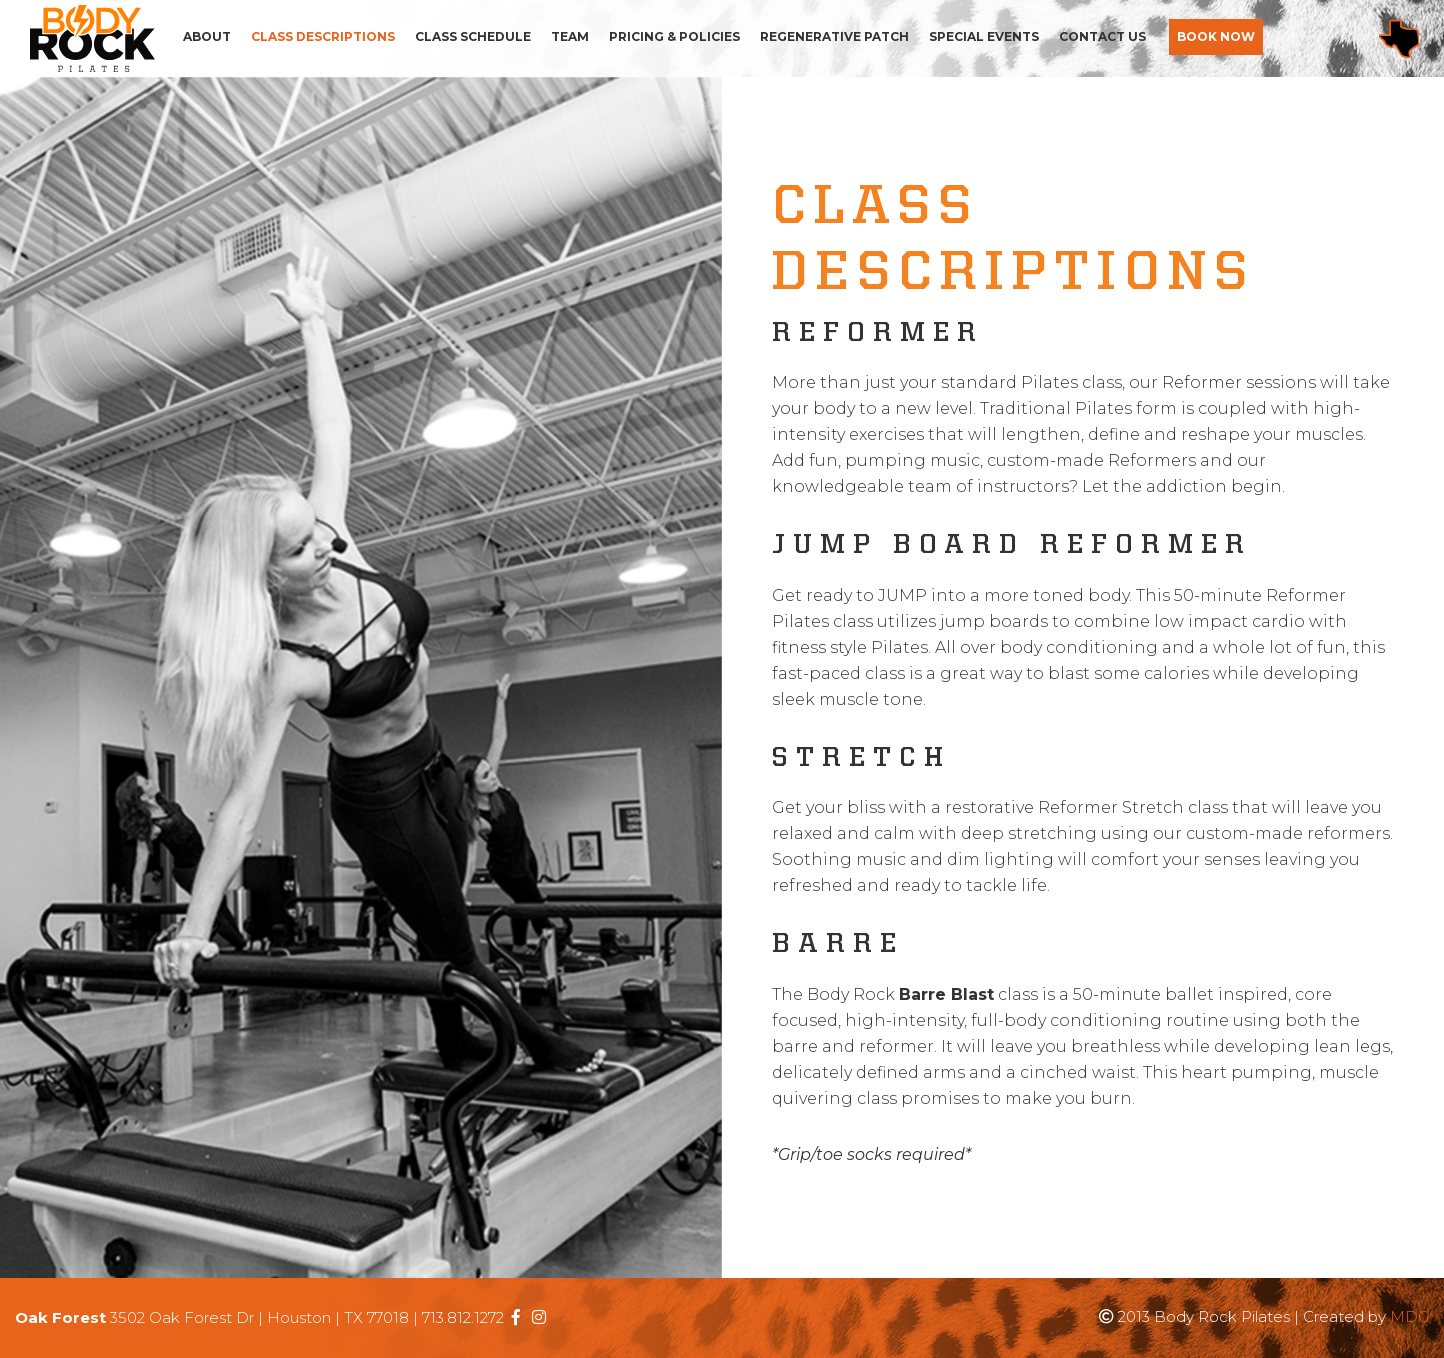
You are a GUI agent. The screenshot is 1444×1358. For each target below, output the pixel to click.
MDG (1409, 1316)
